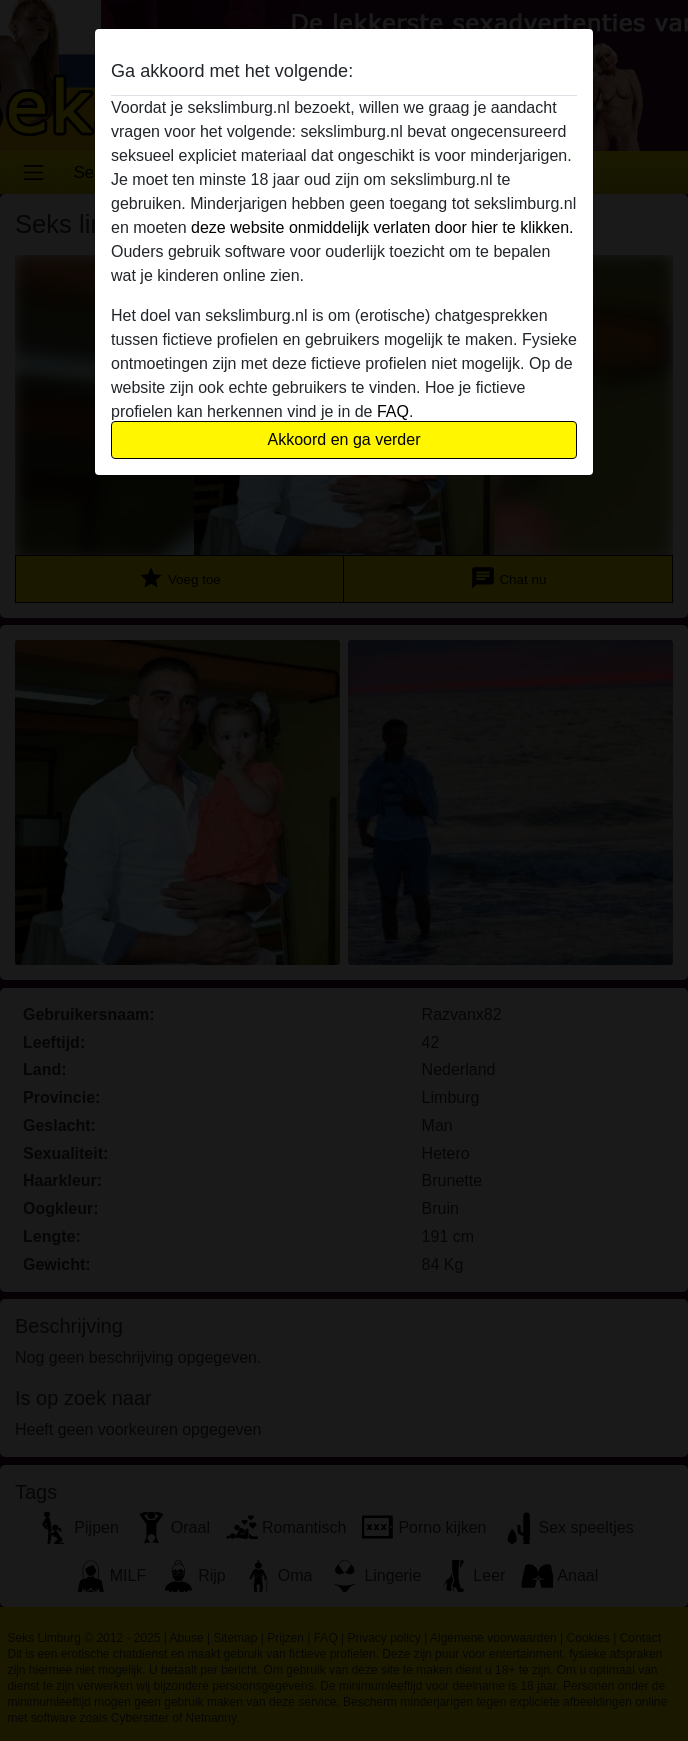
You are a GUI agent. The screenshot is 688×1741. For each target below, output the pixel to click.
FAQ (393, 411)
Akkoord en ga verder (344, 439)
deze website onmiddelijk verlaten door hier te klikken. (382, 227)
